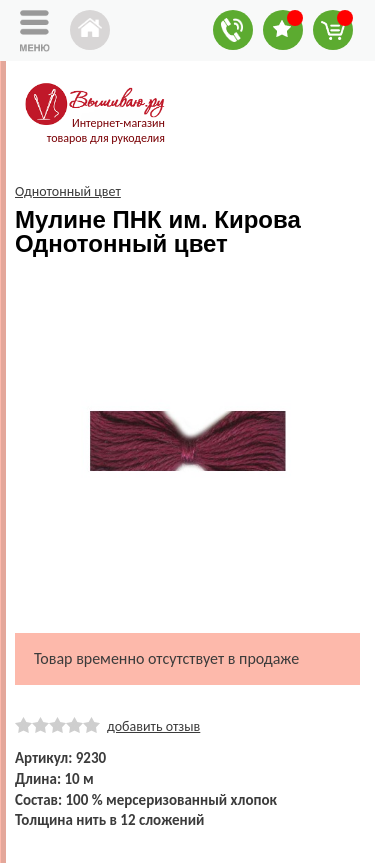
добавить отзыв (153, 726)
